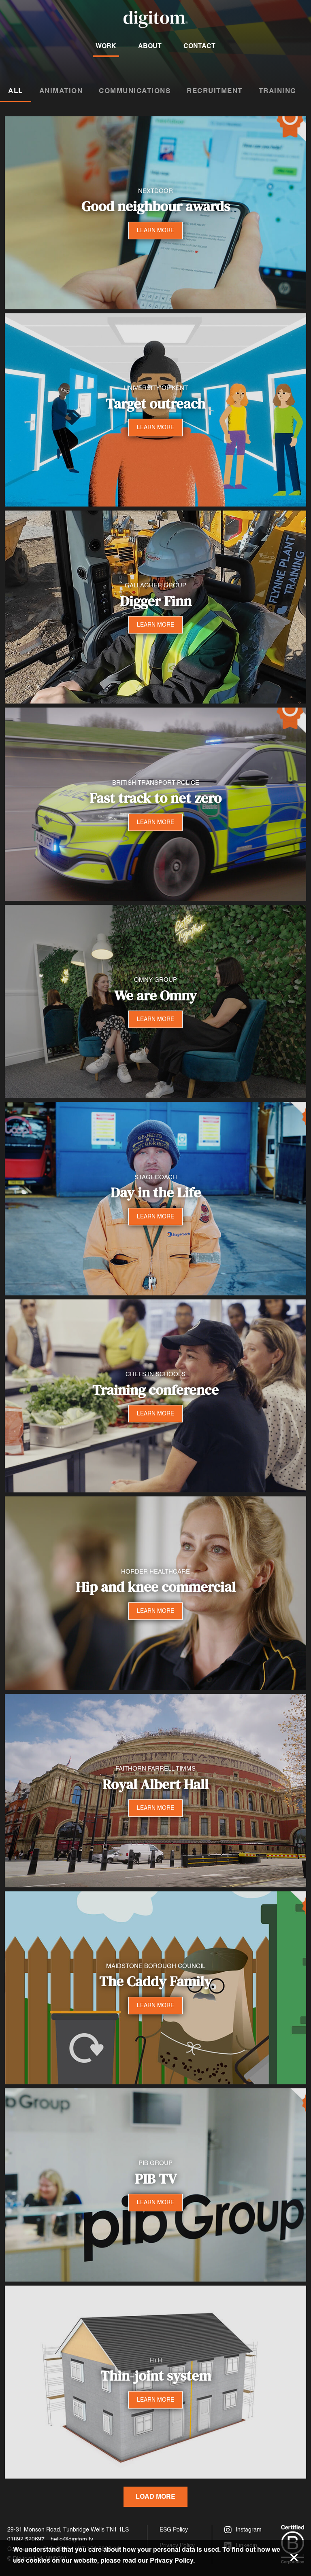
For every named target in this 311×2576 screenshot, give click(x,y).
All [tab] (15, 90)
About (150, 45)
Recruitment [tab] (215, 90)
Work (106, 45)
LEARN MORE (155, 230)
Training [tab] (277, 90)
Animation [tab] (61, 90)
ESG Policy (174, 2529)
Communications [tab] (134, 90)
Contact (199, 45)
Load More (155, 2496)
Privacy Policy (171, 2560)
